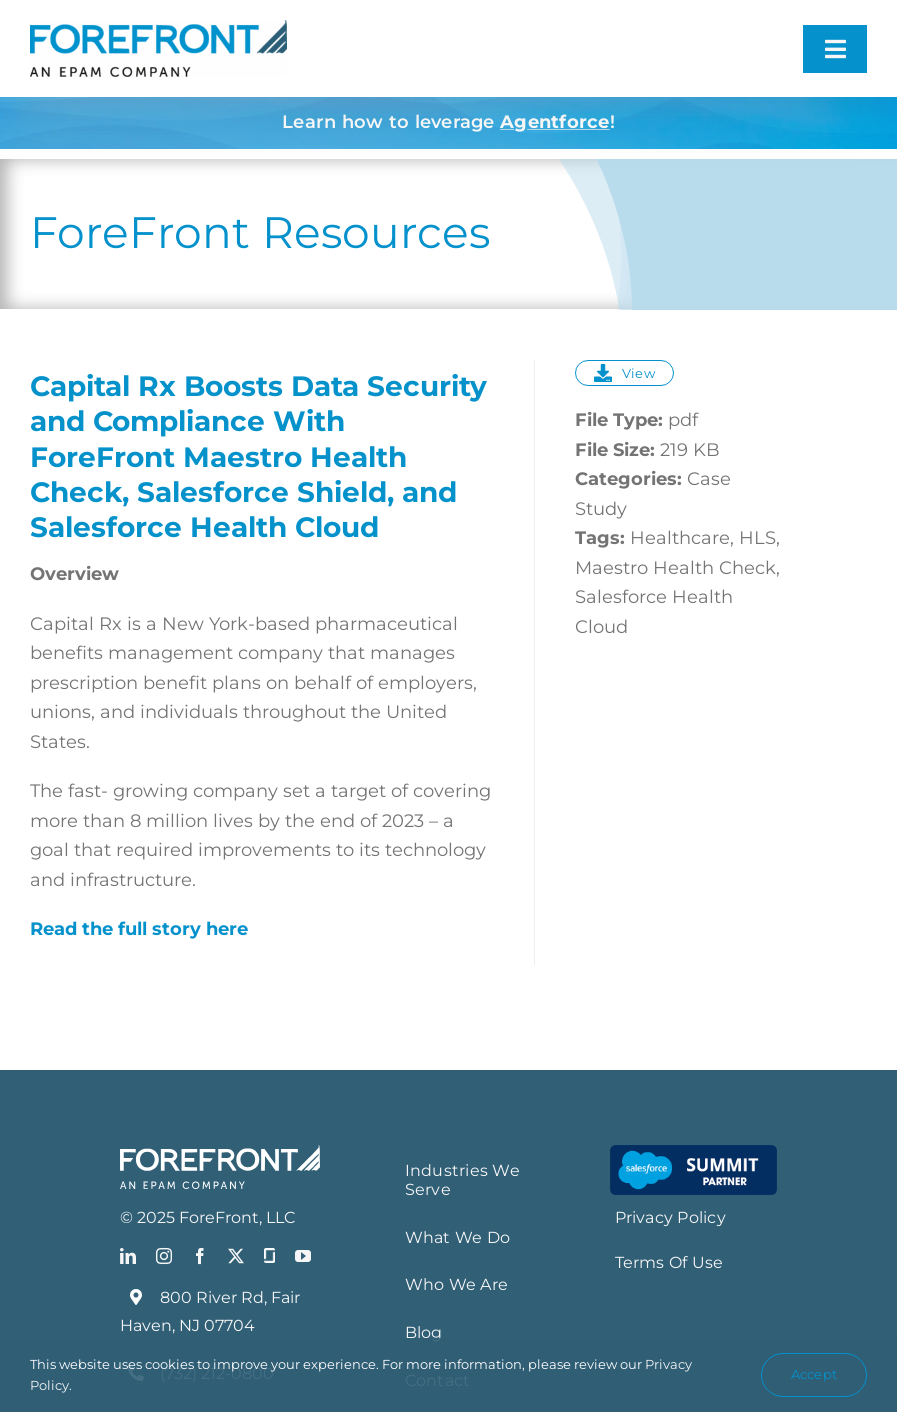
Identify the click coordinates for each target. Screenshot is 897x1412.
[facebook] (200, 1256)
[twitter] (236, 1256)
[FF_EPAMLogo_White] (220, 1154)
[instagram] (164, 1256)
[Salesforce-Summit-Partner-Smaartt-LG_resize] (694, 1154)
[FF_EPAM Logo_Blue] (158, 29)
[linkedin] (128, 1256)
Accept (814, 1374)
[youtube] (303, 1256)
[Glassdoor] (269, 1256)
